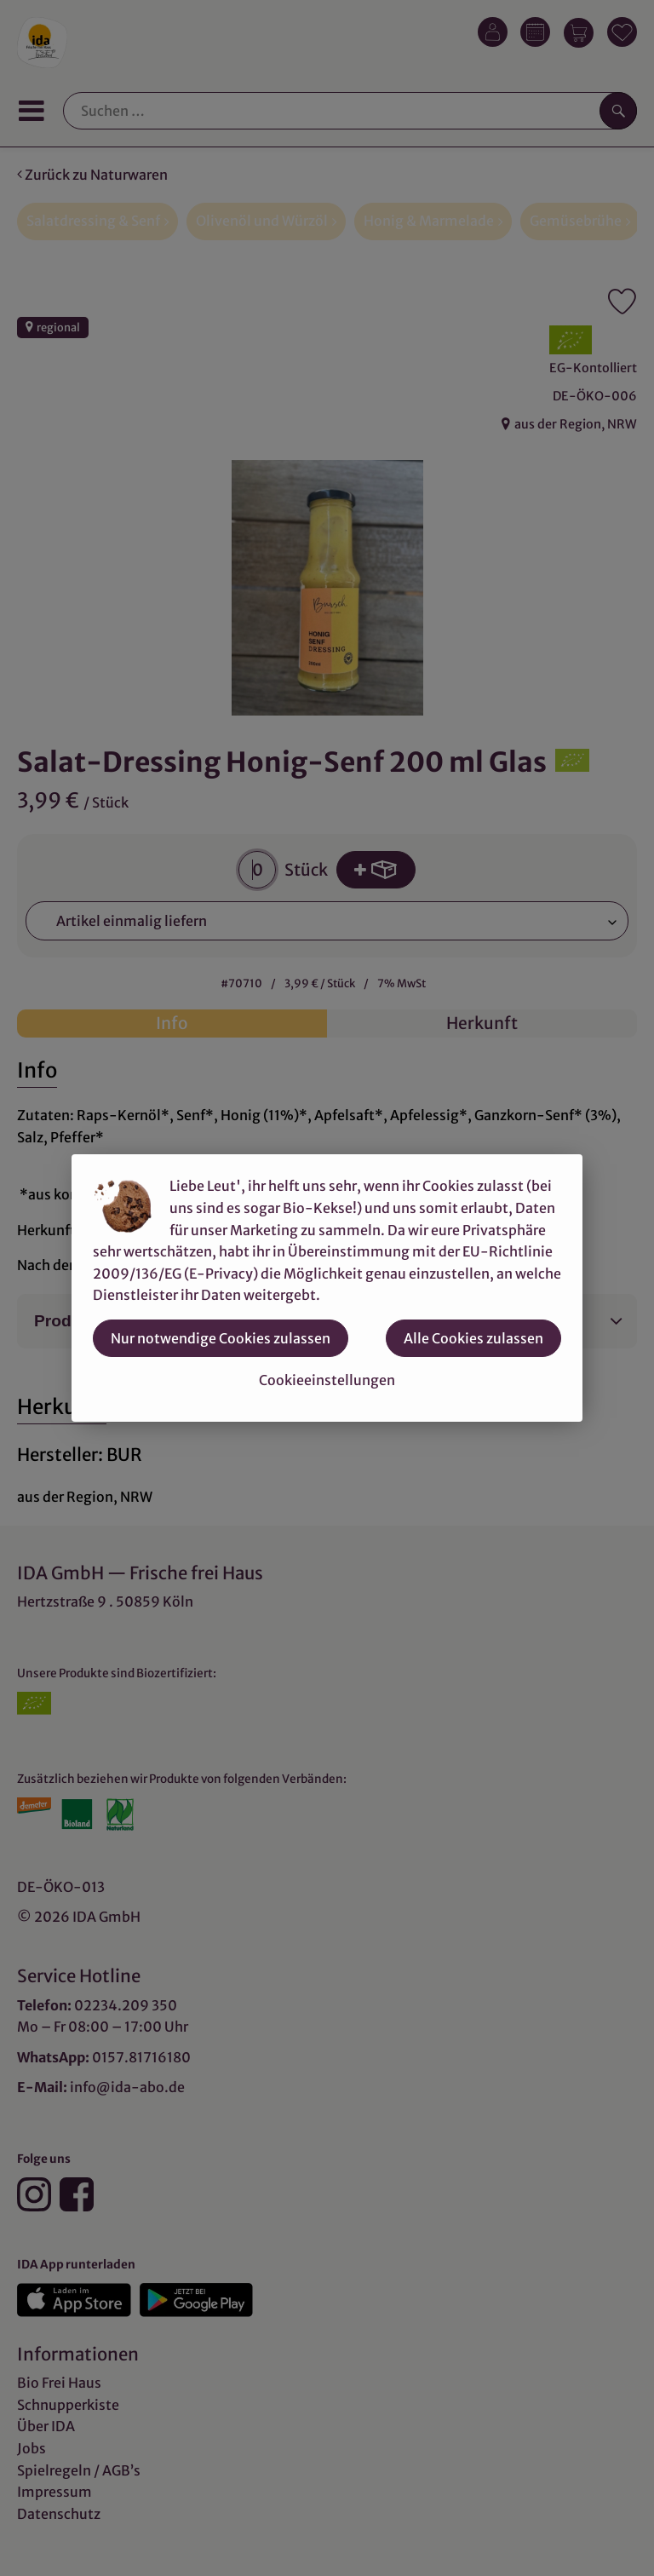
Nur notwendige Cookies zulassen (220, 1338)
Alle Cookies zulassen (473, 1338)
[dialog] (327, 1288)
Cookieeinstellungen (327, 1380)
